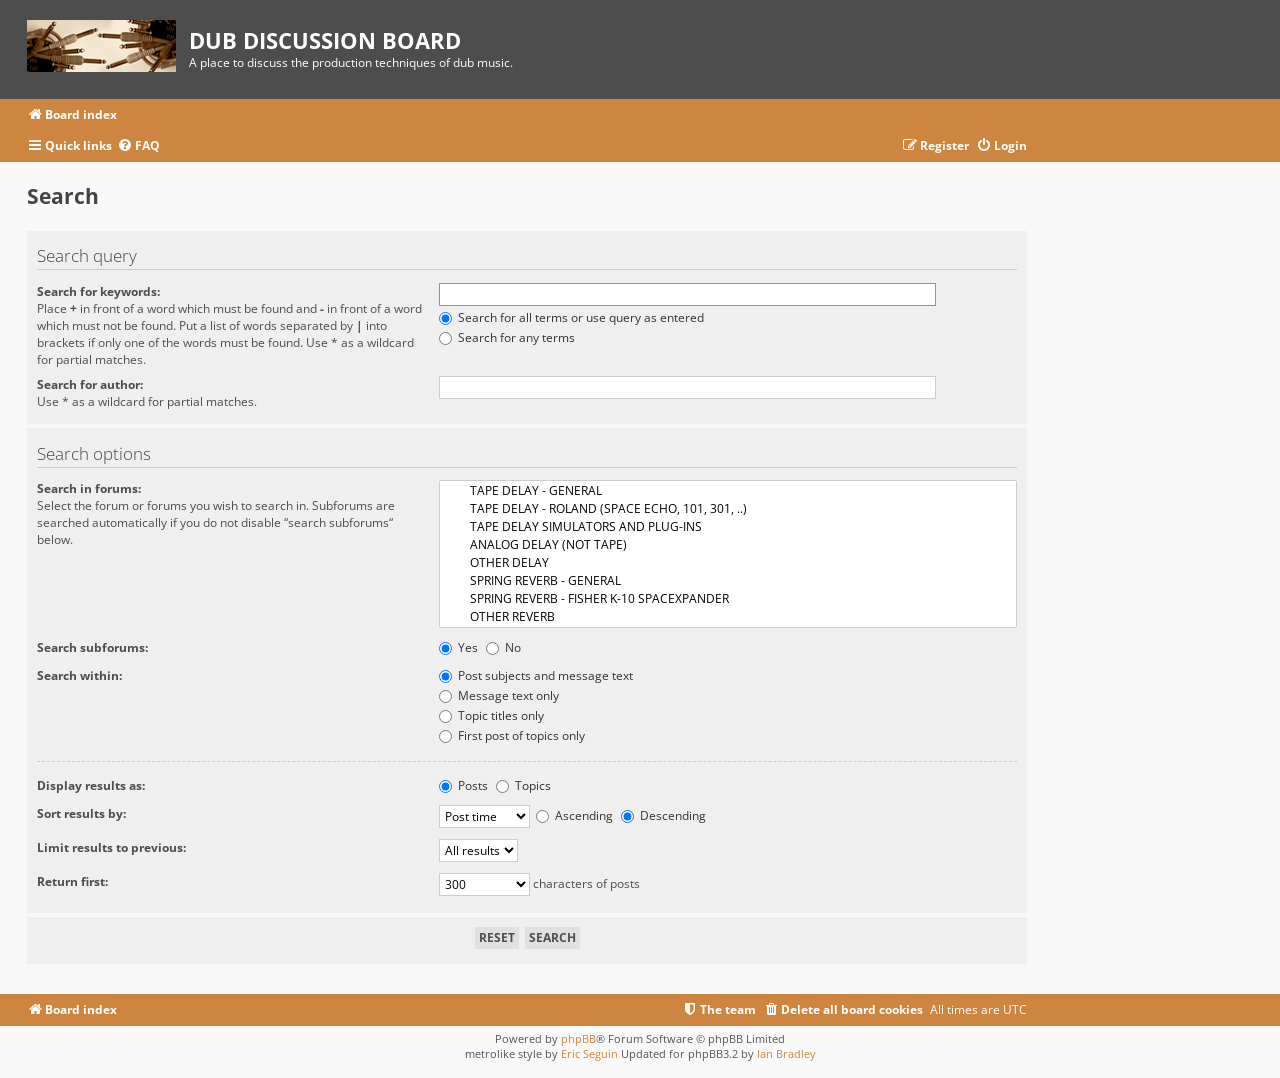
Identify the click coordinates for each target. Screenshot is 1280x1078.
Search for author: (90, 384)
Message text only (499, 695)
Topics (523, 785)
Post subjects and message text (536, 675)
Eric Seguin (589, 1053)
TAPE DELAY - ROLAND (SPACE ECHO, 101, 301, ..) (728, 509)
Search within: (79, 675)
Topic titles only (491, 715)
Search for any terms (507, 337)
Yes (458, 647)
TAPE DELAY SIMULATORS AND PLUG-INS (728, 527)
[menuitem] (138, 146)
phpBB (578, 1038)
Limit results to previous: (111, 847)
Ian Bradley (786, 1053)
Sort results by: (81, 813)
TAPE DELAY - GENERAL (728, 491)
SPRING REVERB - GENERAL (728, 581)
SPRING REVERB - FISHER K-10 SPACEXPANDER (728, 599)
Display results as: (91, 785)
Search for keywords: (98, 291)
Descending (663, 815)
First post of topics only (512, 735)
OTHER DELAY (728, 563)
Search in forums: (89, 488)
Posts (463, 785)
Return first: (72, 881)
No (503, 647)
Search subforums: (92, 647)
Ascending (574, 815)
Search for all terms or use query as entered (571, 317)
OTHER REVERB (728, 617)
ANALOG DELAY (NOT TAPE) (728, 545)
